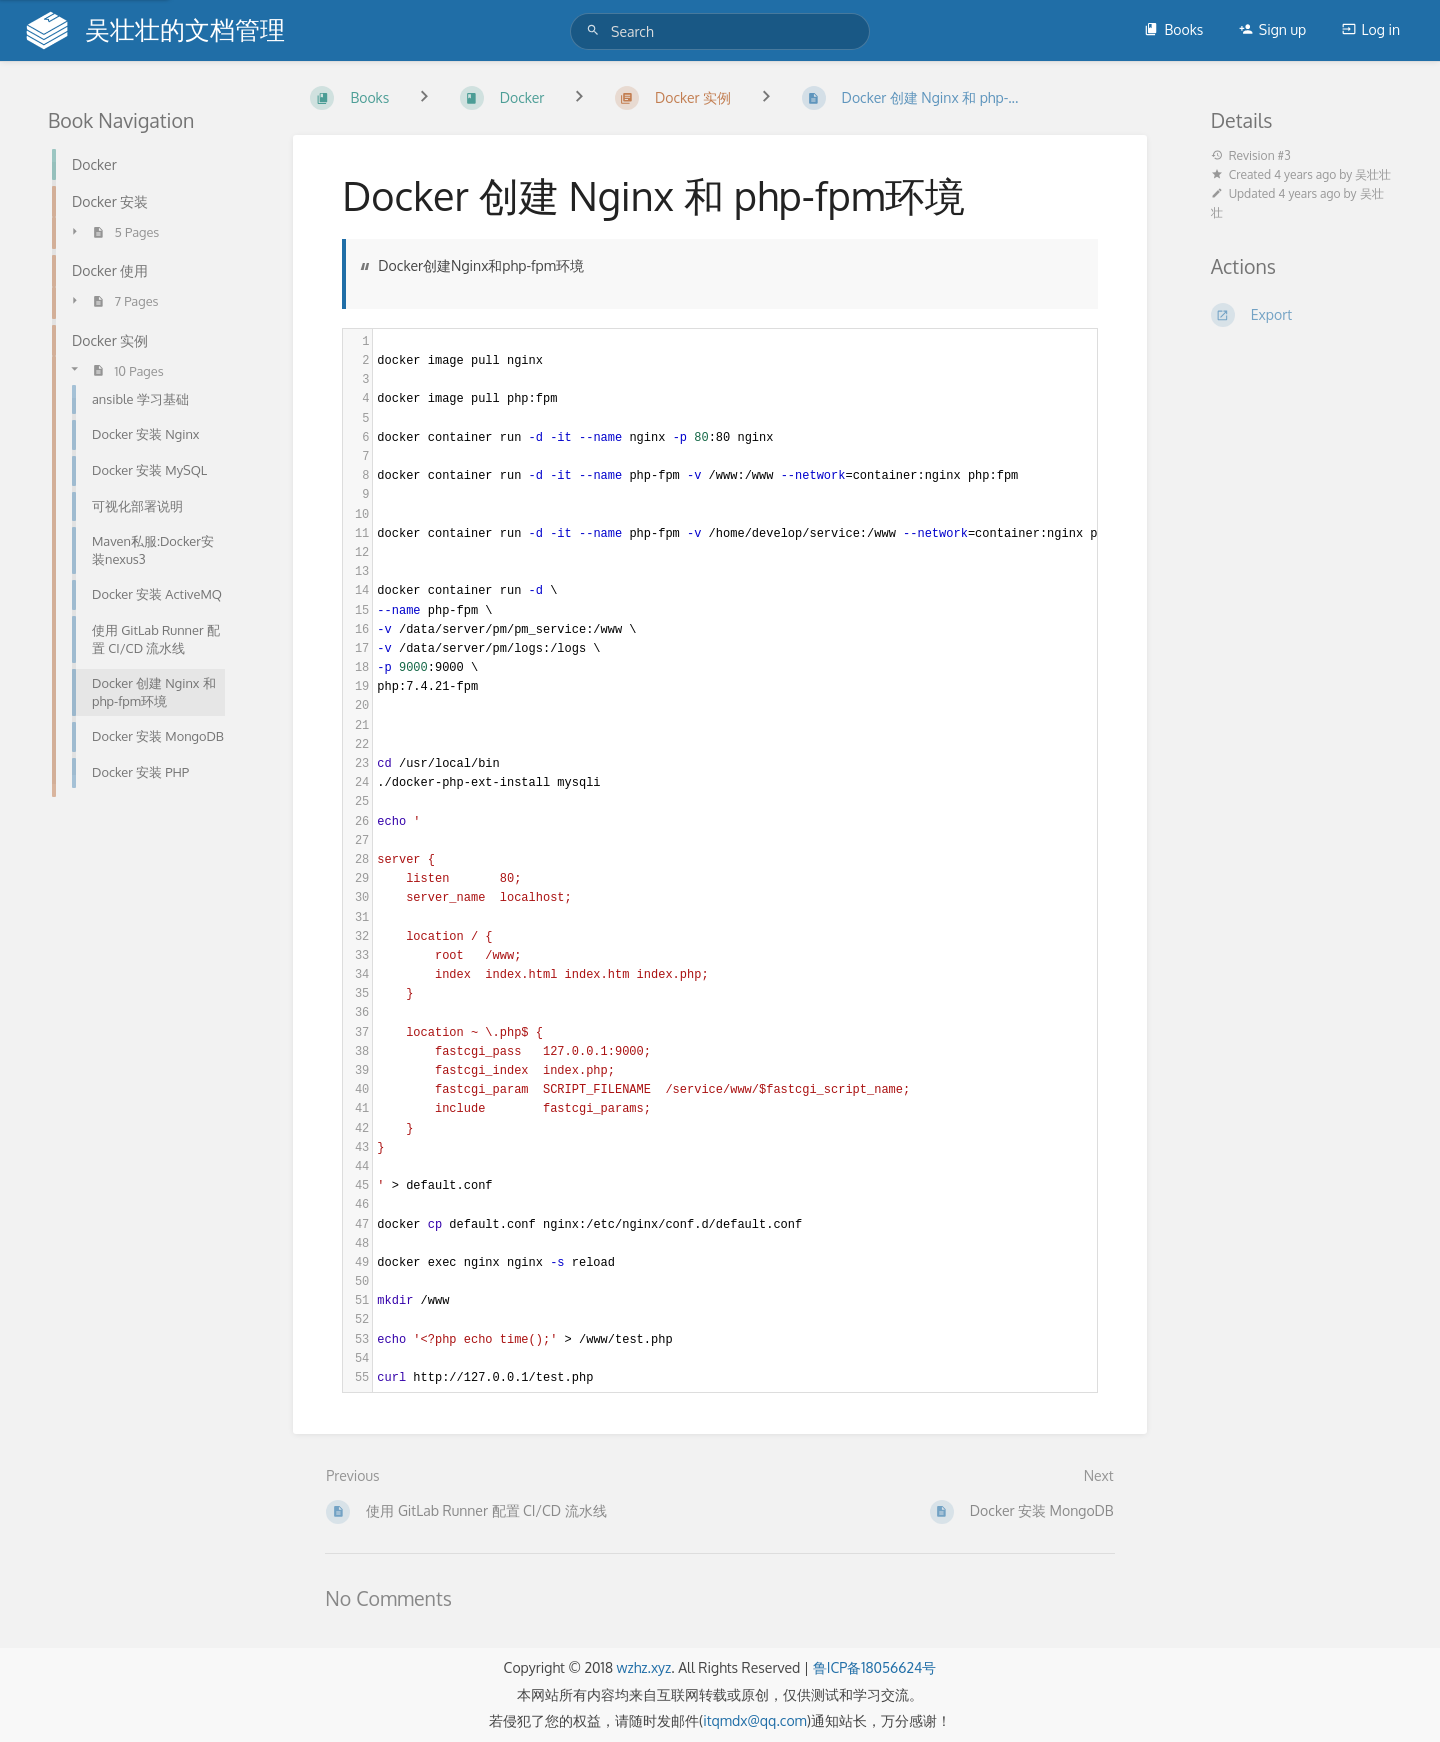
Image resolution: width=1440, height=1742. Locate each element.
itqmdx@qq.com (754, 1720)
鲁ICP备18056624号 (875, 1667)
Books (1173, 29)
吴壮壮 (1373, 174)
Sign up (1272, 29)
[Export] (1301, 315)
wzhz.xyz (643, 1667)
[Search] (596, 30)
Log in (1371, 29)
